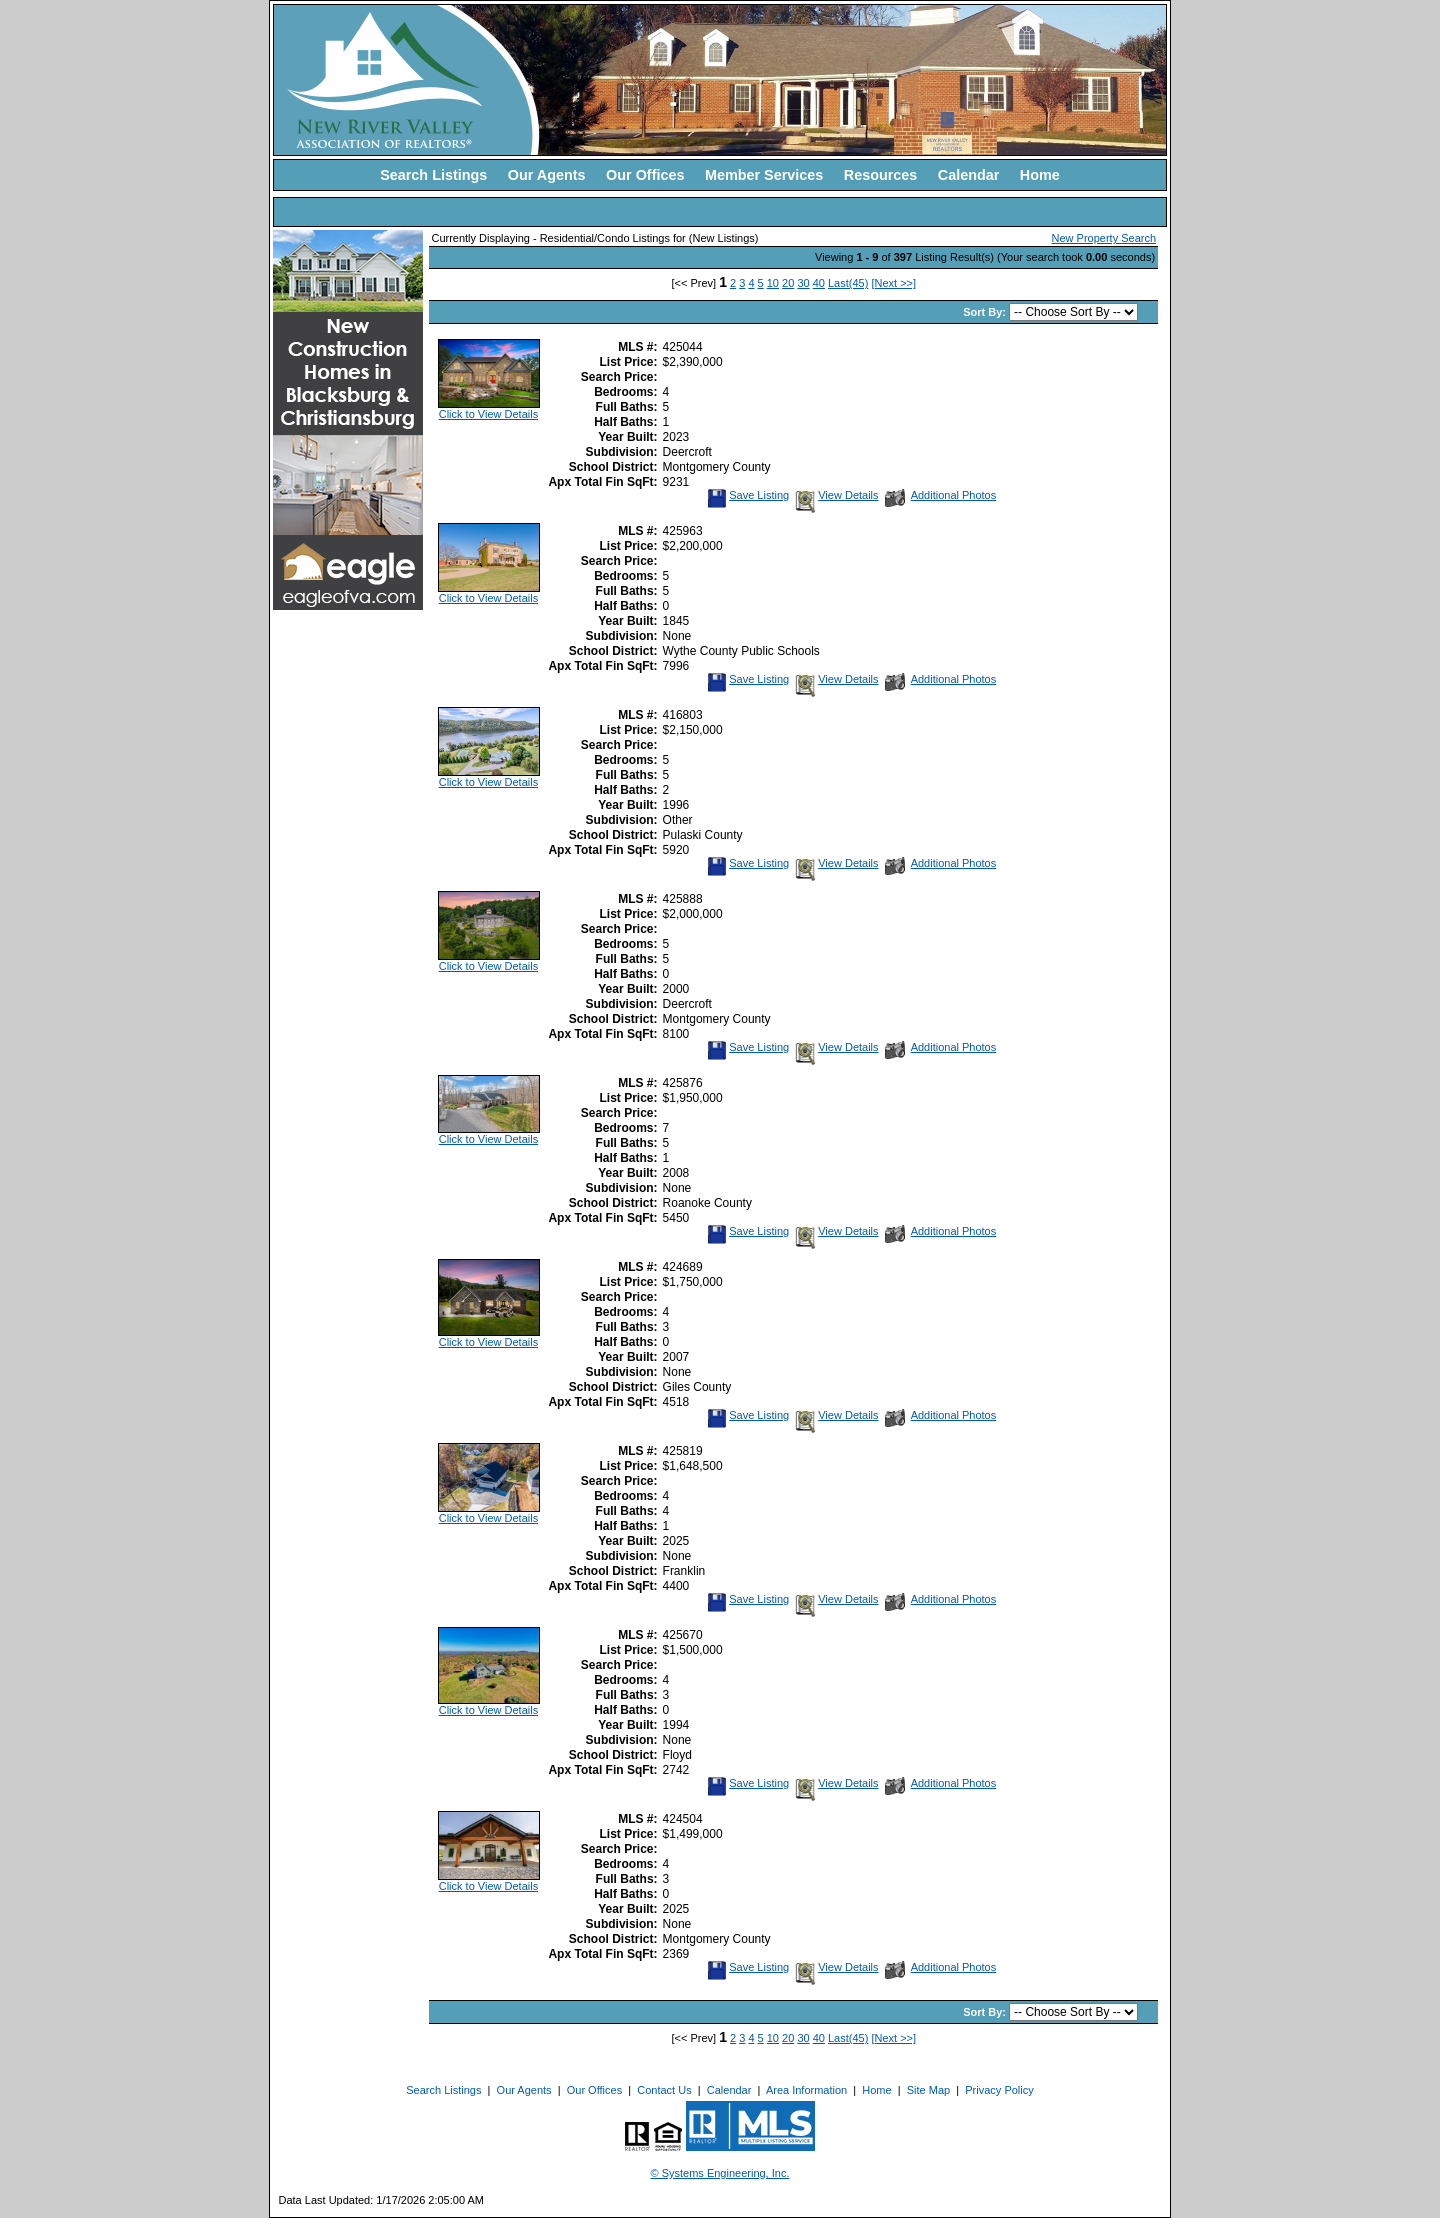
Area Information (806, 2090)
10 (773, 283)
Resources (881, 175)
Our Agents (547, 175)
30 (803, 283)
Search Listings (433, 175)
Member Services (764, 175)
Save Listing (748, 495)
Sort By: (986, 312)
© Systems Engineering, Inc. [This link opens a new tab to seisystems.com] (720, 2173)
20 (788, 283)
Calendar (969, 175)
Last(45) (848, 283)
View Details (835, 495)
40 (819, 283)
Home (1040, 175)
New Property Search (1104, 238)
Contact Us (664, 2090)
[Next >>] (893, 283)
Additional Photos (941, 495)
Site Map (928, 2090)
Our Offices (645, 175)
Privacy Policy (999, 2090)
